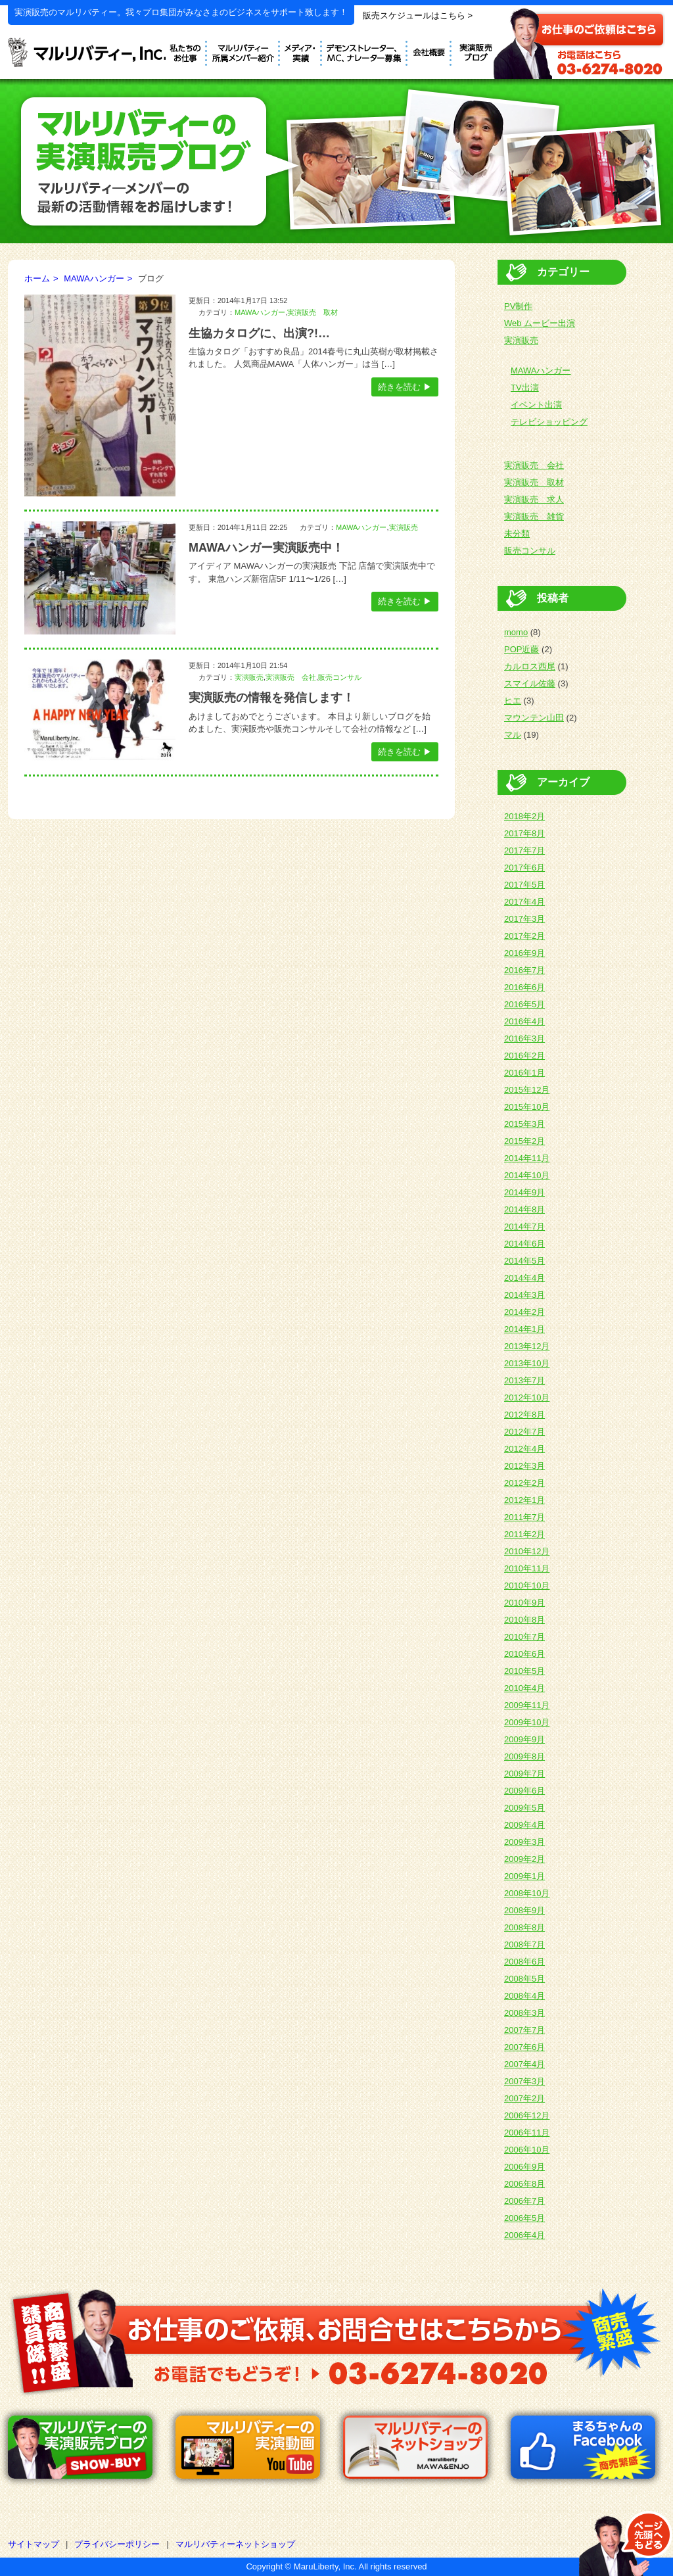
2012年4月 (524, 1449)
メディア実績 (301, 51)
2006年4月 (524, 2235)
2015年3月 (524, 1124)
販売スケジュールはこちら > (418, 15)
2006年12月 (526, 2115)
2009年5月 (524, 1808)
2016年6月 (524, 987)
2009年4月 (524, 1825)
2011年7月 (524, 1517)
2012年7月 (524, 1432)
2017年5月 (524, 885)
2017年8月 (524, 833)
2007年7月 (524, 2030)
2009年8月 (524, 1756)
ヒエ (512, 700)
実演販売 (403, 527)
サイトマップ (33, 2544)
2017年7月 (524, 850)
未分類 (517, 533)
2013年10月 (526, 1363)
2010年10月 (526, 1585)
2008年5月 (524, 1979)
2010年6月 (524, 1654)
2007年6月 (524, 2047)
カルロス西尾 (529, 666)
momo (516, 632)
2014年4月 (524, 1278)
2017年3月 (524, 919)
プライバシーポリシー (117, 2544)
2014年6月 (524, 1244)
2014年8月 (524, 1209)
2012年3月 (524, 1466)
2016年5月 (524, 1004)
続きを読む (399, 387)
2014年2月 (524, 1312)
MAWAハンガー (94, 278)
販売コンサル (339, 677)
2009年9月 (524, 1739)
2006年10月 (526, 2150)
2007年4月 (524, 2064)
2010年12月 (526, 1551)
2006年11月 (526, 2132)
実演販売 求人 (534, 499)
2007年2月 (524, 2098)
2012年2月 (524, 1483)
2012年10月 (526, 1397)
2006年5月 (524, 2218)
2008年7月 (524, 1944)
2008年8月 (524, 1927)
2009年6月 (524, 1791)
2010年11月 (526, 1568)
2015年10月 (526, 1107)
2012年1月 (524, 1500)
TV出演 (525, 388)
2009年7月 (524, 1773)
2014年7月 (524, 1226)
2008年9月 (524, 1910)
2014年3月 (524, 1295)
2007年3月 (524, 2081)
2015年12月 (526, 1090)
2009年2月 (524, 1859)
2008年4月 (524, 1996)
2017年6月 (524, 867)
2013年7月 (524, 1380)
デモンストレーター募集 (364, 51)
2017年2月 (524, 936)
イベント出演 (536, 405)
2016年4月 (524, 1021)
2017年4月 (524, 902)
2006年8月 (524, 2184)
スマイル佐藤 (529, 683)
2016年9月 (524, 953)
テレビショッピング (549, 422)
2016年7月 (524, 970)
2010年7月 (524, 1637)
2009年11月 (526, 1705)
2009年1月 (524, 1876)
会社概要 (429, 51)
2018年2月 (524, 816)
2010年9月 (524, 1603)
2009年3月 (524, 1842)
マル (512, 735)
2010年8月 (524, 1620)
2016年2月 (524, 1056)
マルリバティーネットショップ (235, 2544)
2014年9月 (524, 1192)
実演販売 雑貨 (534, 516)
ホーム (37, 278)
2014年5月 (524, 1261)
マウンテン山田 (534, 718)
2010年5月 (524, 1671)
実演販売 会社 (291, 677)
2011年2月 (524, 1534)
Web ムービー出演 (539, 323)
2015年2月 (524, 1141)
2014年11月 (526, 1158)
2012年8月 (524, 1414)
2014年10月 (526, 1175)
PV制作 (518, 306)
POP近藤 (521, 649)
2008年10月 (526, 1893)
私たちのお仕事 (186, 51)
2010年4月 (524, 1688)
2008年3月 (524, 2013)
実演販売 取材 (312, 312)
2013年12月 (526, 1346)
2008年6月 (524, 1962)
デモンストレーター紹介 (243, 51)
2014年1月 (524, 1329)
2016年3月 (524, 1038)
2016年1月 (524, 1073)
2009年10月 (526, 1722)
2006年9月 (524, 2167)
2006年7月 (524, 2201)
